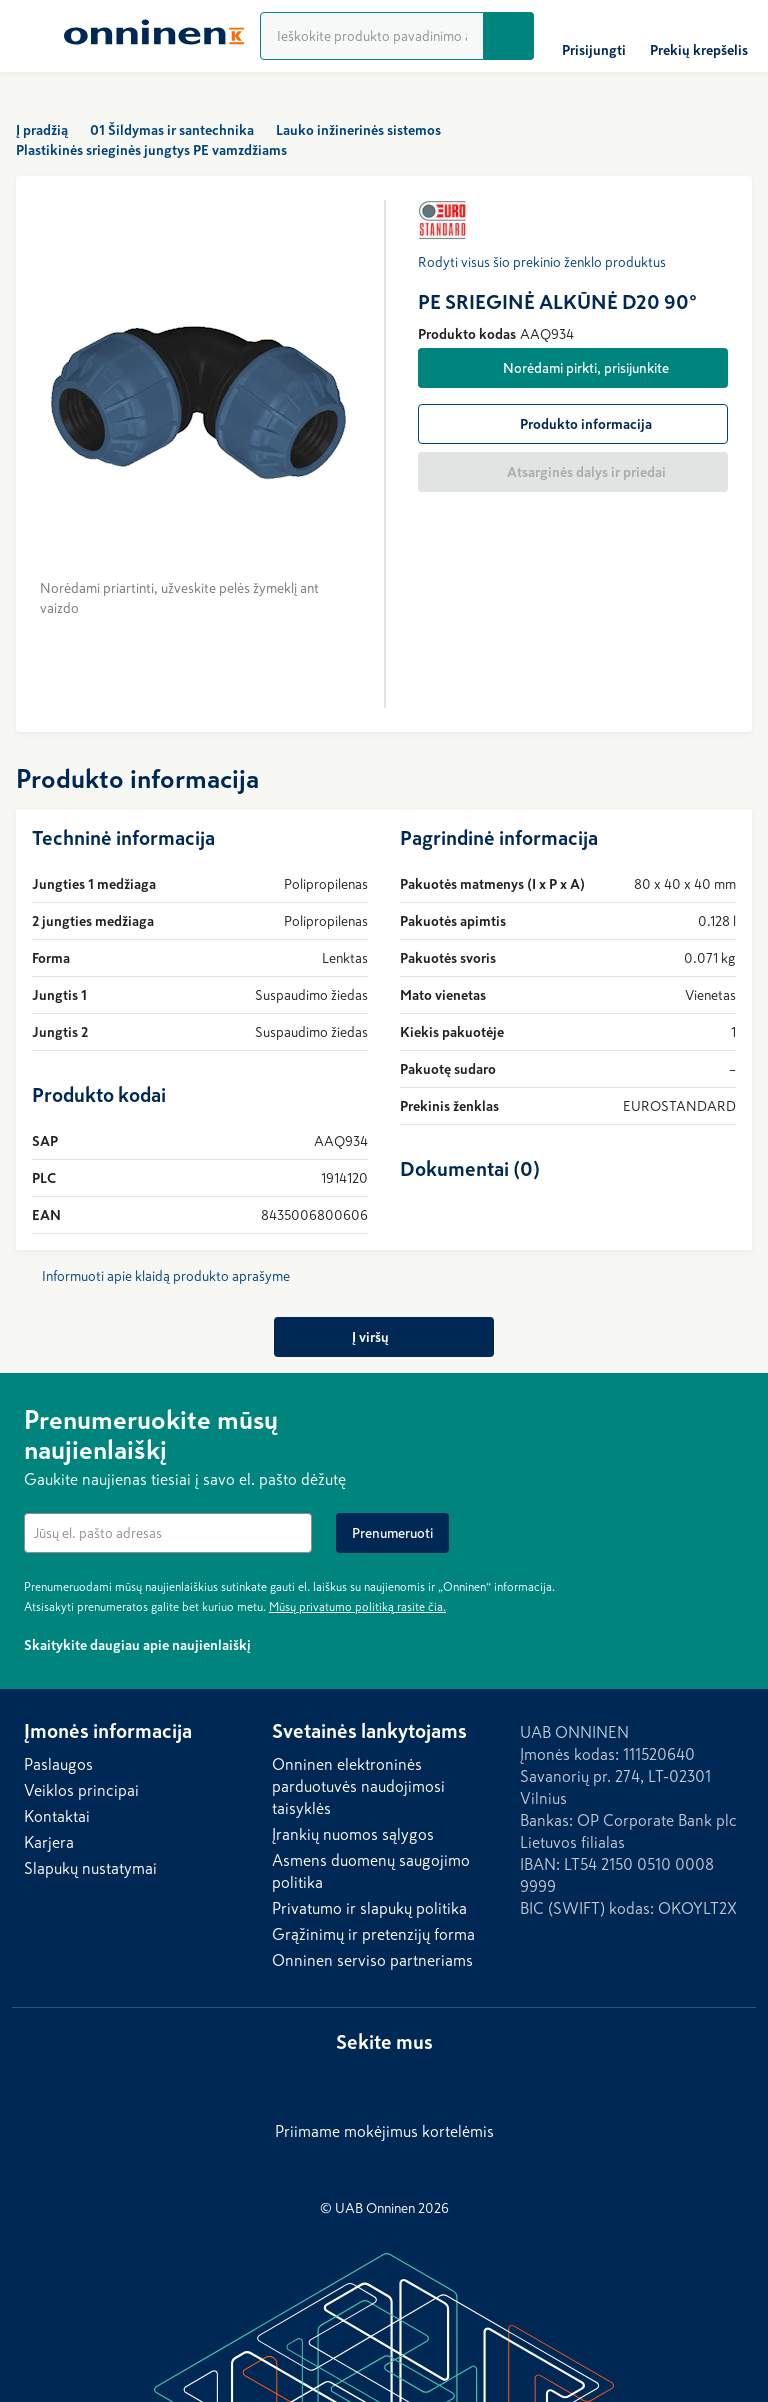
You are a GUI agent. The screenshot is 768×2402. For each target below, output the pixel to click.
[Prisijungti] (594, 36)
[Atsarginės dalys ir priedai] (573, 472)
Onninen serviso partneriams (372, 1960)
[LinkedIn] (360, 2080)
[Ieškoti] (509, 36)
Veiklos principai (81, 1790)
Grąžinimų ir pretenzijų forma (373, 1934)
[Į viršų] (384, 1337)
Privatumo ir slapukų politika (369, 1908)
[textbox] (168, 1533)
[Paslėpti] (732, 1417)
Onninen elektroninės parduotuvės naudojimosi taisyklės (358, 1786)
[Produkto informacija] (573, 424)
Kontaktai (57, 1816)
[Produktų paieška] (372, 36)
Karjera (49, 1842)
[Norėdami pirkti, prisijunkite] (573, 368)
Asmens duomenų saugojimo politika (371, 1871)
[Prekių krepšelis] (699, 36)
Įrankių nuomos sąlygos (353, 1834)
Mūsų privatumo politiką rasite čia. (357, 1607)
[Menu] (32, 36)
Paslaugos (58, 1764)
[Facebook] (400, 2080)
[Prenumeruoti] (392, 1533)
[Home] (154, 36)
